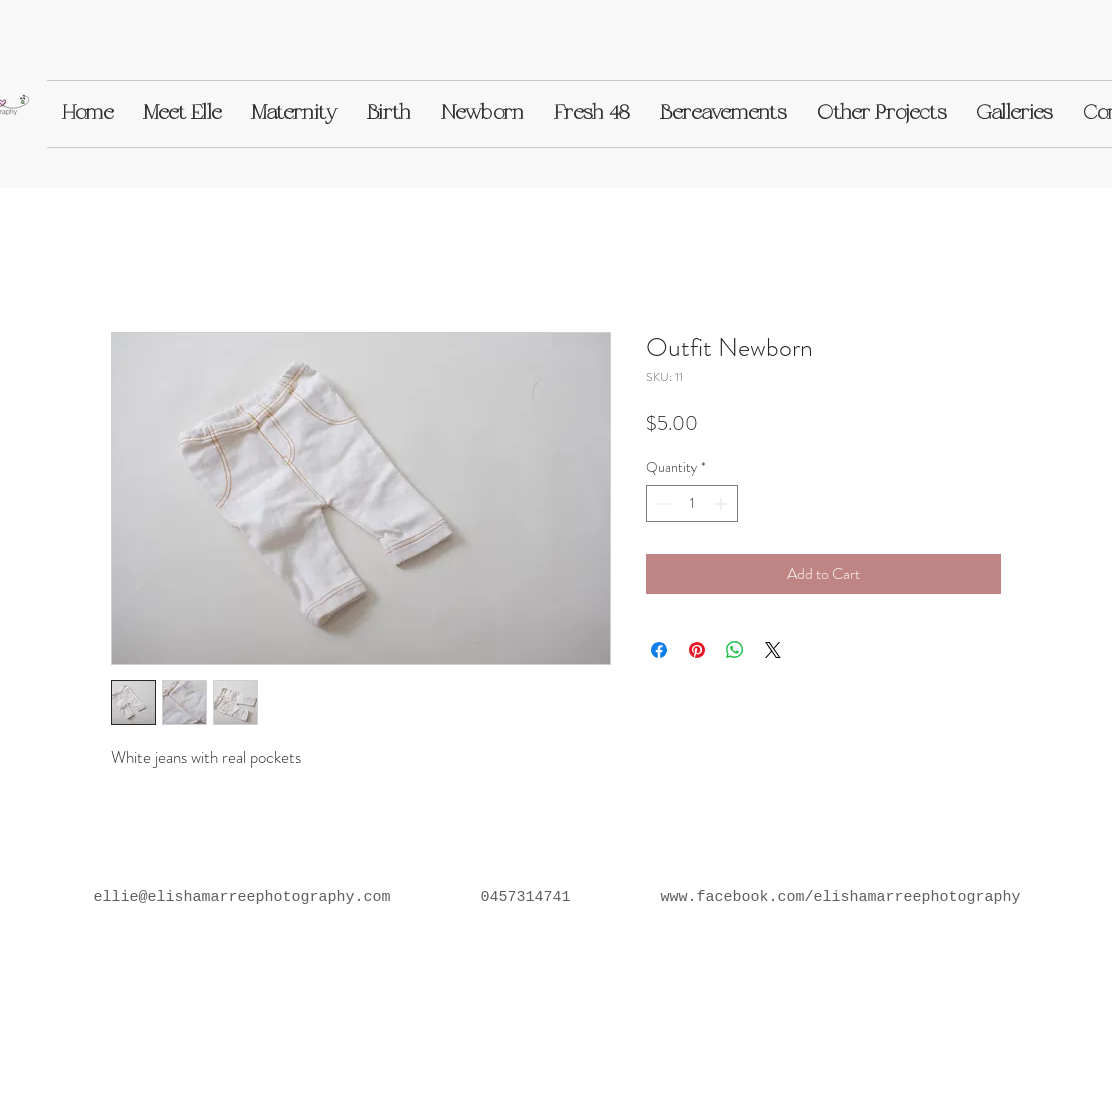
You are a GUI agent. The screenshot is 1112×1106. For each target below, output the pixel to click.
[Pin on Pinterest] (697, 650)
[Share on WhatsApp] (735, 650)
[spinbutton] (692, 503)
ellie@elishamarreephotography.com (241, 897)
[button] (182, 114)
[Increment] (722, 503)
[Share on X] (773, 650)
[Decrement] (661, 503)
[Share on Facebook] (659, 650)
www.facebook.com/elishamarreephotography (841, 897)
